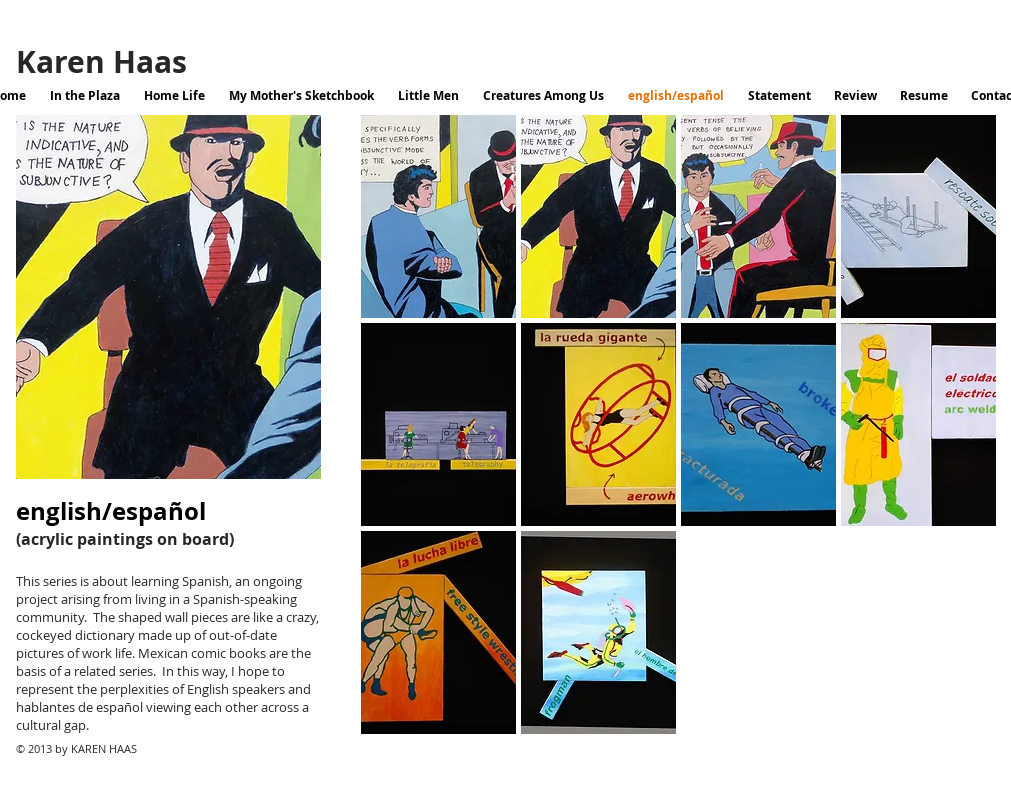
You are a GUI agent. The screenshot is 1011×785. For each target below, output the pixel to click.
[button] (438, 216)
